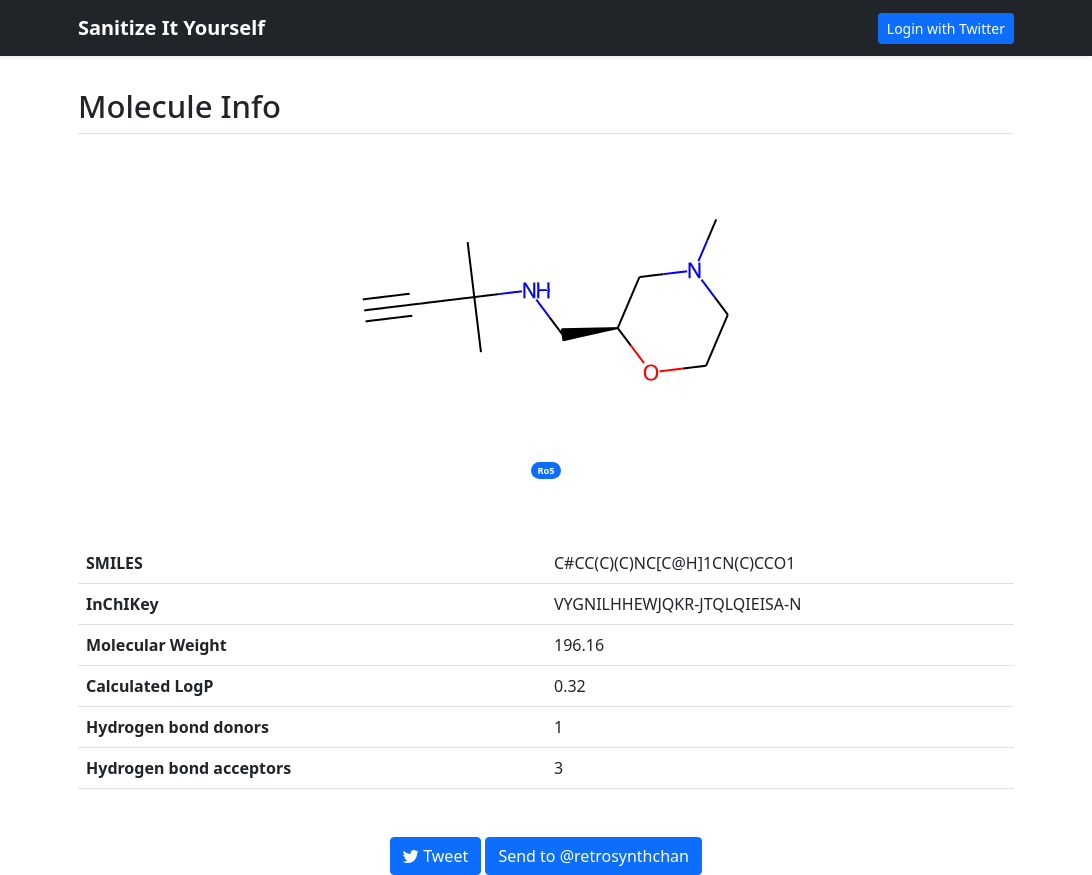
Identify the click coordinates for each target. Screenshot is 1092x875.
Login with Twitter (946, 28)
